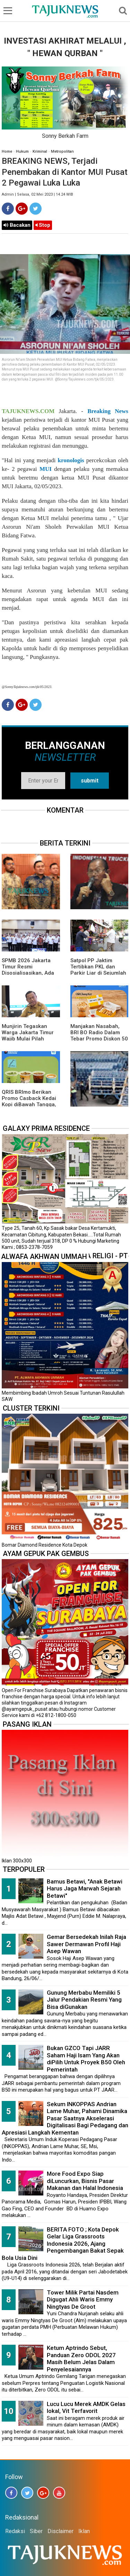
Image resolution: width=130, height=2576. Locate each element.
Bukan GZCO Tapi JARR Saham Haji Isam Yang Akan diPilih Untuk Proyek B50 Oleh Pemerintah (86, 2059)
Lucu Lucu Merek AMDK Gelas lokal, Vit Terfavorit (86, 2407)
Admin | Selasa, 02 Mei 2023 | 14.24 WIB (37, 194)
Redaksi (15, 2531)
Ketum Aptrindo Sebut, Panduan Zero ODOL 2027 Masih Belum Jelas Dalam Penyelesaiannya (81, 2358)
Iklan (84, 2531)
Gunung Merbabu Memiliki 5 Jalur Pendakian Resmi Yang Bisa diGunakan (84, 1999)
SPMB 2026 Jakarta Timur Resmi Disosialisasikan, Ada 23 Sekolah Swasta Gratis (28, 973)
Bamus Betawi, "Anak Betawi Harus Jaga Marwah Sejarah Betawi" (84, 1888)
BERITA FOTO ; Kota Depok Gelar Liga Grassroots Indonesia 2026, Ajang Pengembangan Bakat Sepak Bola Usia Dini (63, 2243)
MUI (46, 469)
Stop (42, 225)
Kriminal (40, 151)
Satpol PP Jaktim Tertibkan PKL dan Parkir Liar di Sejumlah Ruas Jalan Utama (98, 969)
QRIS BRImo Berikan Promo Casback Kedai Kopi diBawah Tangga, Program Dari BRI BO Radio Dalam (29, 1104)
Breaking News (107, 411)
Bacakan (17, 225)
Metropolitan (62, 151)
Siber (36, 2531)
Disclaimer (60, 2531)
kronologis (71, 460)
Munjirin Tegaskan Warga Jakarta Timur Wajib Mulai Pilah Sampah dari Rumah (28, 1035)
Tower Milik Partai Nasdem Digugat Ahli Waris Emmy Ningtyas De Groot (83, 2299)
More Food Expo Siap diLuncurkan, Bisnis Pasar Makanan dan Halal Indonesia (85, 2180)
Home (7, 151)
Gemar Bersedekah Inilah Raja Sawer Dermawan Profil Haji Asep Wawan (86, 1944)
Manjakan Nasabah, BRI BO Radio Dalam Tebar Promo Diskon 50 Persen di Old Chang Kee (99, 1038)
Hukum (22, 151)
